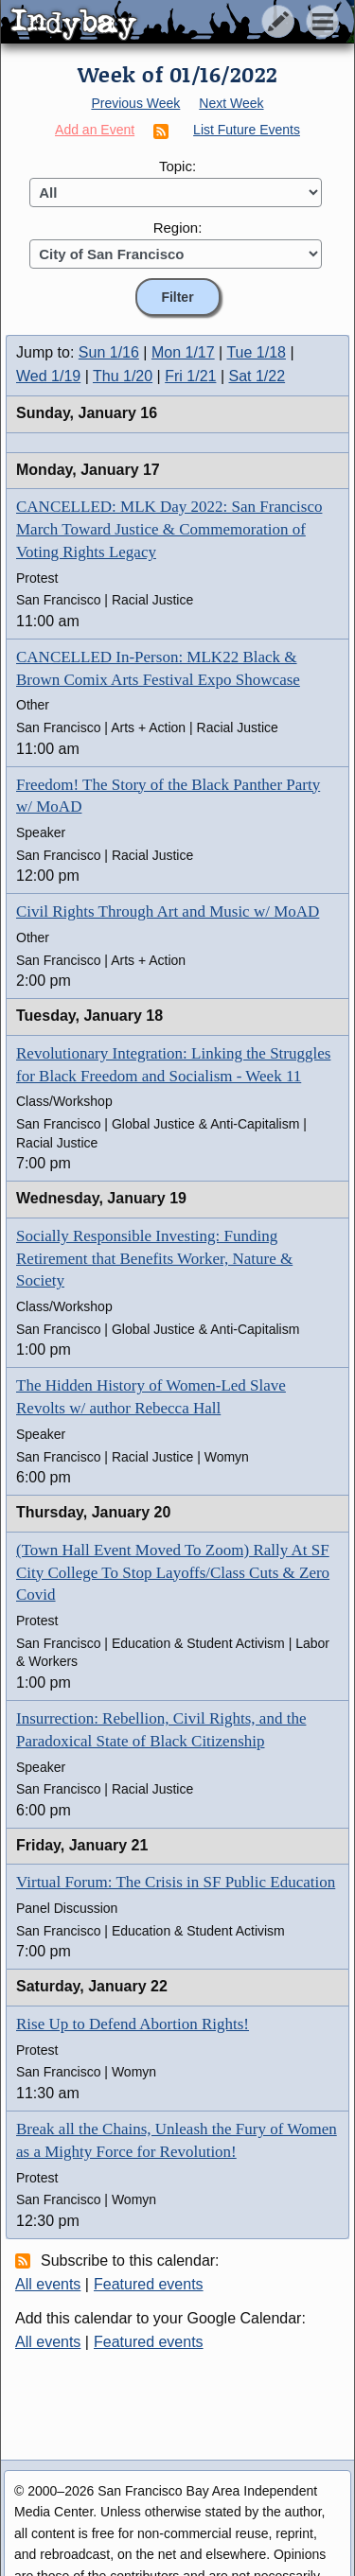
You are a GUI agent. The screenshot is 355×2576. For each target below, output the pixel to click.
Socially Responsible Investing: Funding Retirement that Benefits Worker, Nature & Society (154, 1258)
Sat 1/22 (257, 376)
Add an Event (94, 129)
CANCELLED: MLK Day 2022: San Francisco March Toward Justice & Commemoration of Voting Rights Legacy (169, 529)
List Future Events (246, 129)
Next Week (231, 103)
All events (47, 2284)
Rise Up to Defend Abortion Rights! (132, 2024)
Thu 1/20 (122, 376)
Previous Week (135, 103)
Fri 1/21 (190, 376)
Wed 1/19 (48, 376)
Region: (178, 227)
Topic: (177, 166)
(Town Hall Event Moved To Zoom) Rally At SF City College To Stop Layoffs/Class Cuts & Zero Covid (172, 1572)
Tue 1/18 (256, 352)
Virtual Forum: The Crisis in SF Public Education (175, 1882)
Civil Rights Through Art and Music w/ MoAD (167, 911)
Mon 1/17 (183, 352)
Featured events (149, 2284)
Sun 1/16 (109, 352)
